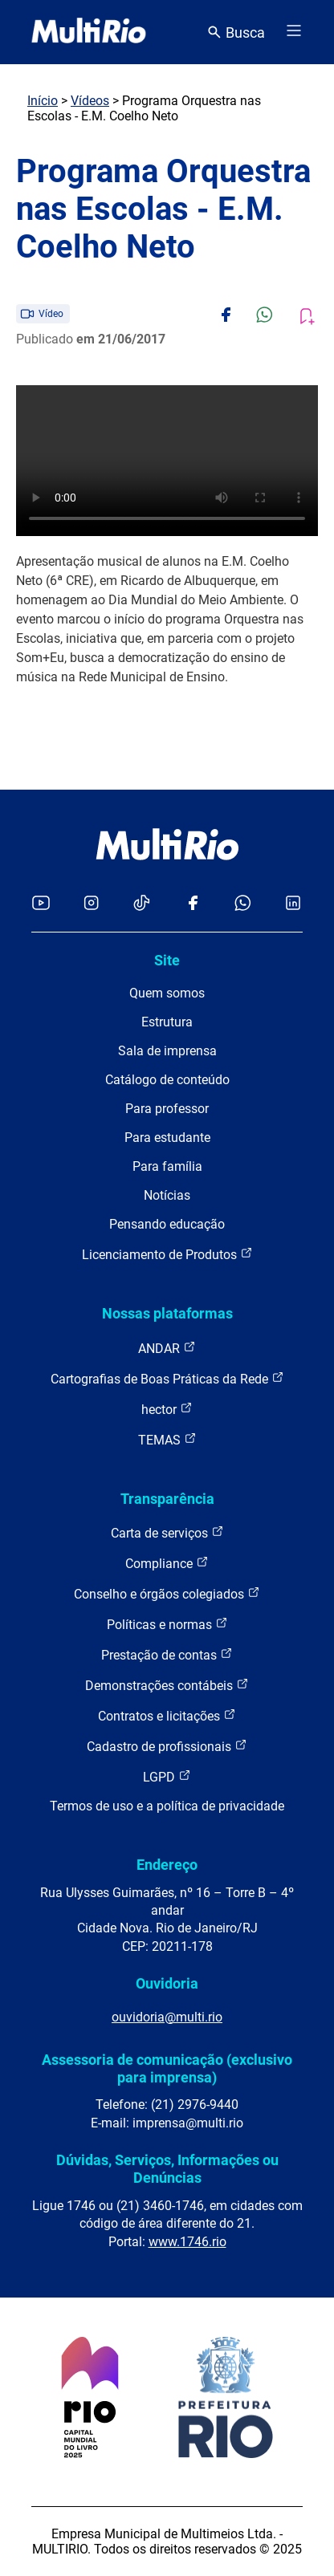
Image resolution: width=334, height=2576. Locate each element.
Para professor (167, 1108)
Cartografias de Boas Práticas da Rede (167, 1378)
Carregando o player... (167, 460)
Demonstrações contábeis (167, 1684)
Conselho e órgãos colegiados (167, 1593)
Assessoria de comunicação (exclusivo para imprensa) (167, 2068)
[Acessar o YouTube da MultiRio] (41, 904)
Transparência (167, 1498)
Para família (167, 1166)
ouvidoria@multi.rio (167, 2017)
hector (167, 1408)
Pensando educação (167, 1224)
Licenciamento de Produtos (167, 1253)
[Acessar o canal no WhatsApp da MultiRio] (243, 904)
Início (42, 100)
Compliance (167, 1562)
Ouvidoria (167, 1983)
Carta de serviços (167, 1532)
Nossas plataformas (167, 1313)
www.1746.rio (187, 2241)
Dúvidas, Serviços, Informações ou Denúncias (167, 2168)
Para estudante (167, 1137)
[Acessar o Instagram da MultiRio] (91, 904)
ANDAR (167, 1347)
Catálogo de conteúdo (167, 1079)
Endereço (167, 1864)
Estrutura (167, 1022)
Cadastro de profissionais (167, 1745)
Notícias (167, 1195)
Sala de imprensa (167, 1050)
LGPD (167, 1776)
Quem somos (167, 993)
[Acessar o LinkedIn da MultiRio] (293, 904)
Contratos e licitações (167, 1715)
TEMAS (167, 1439)
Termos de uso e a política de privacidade (167, 1806)
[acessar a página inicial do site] (89, 32)
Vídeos (90, 100)
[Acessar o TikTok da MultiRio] (142, 904)
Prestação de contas (167, 1654)
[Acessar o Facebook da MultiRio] (192, 904)
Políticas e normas (167, 1623)
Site (167, 960)
